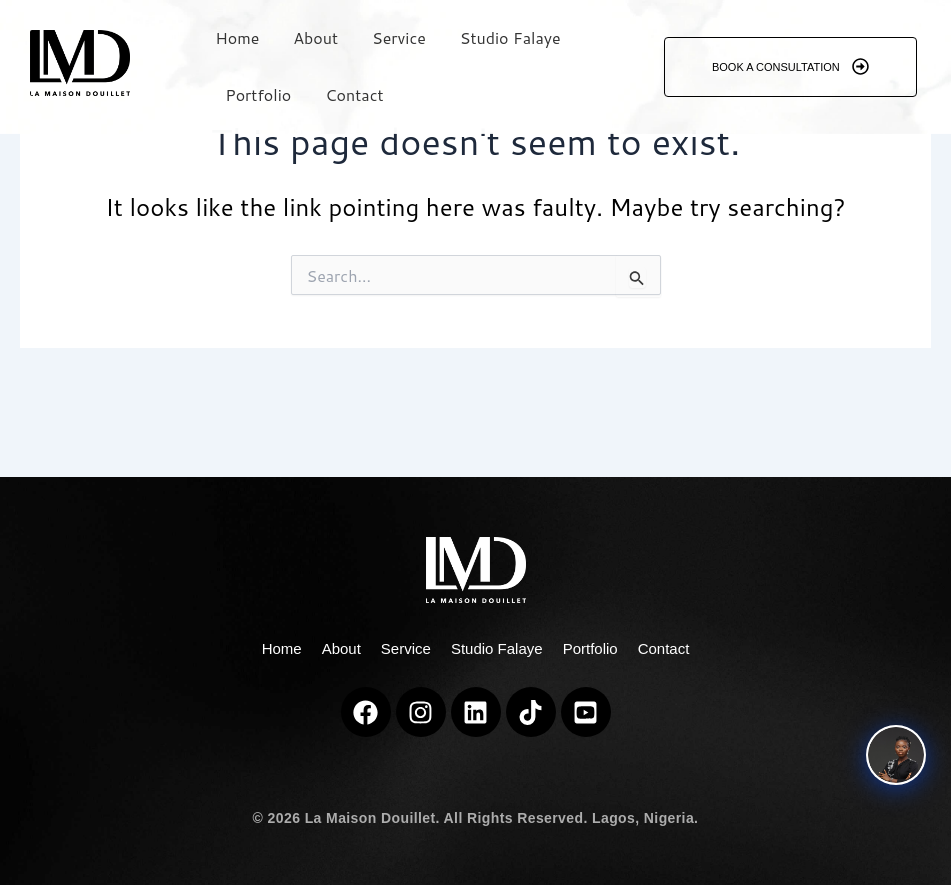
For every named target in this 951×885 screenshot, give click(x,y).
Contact (354, 94)
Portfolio (258, 94)
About (315, 37)
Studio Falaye (510, 37)
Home (237, 37)
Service (399, 37)
